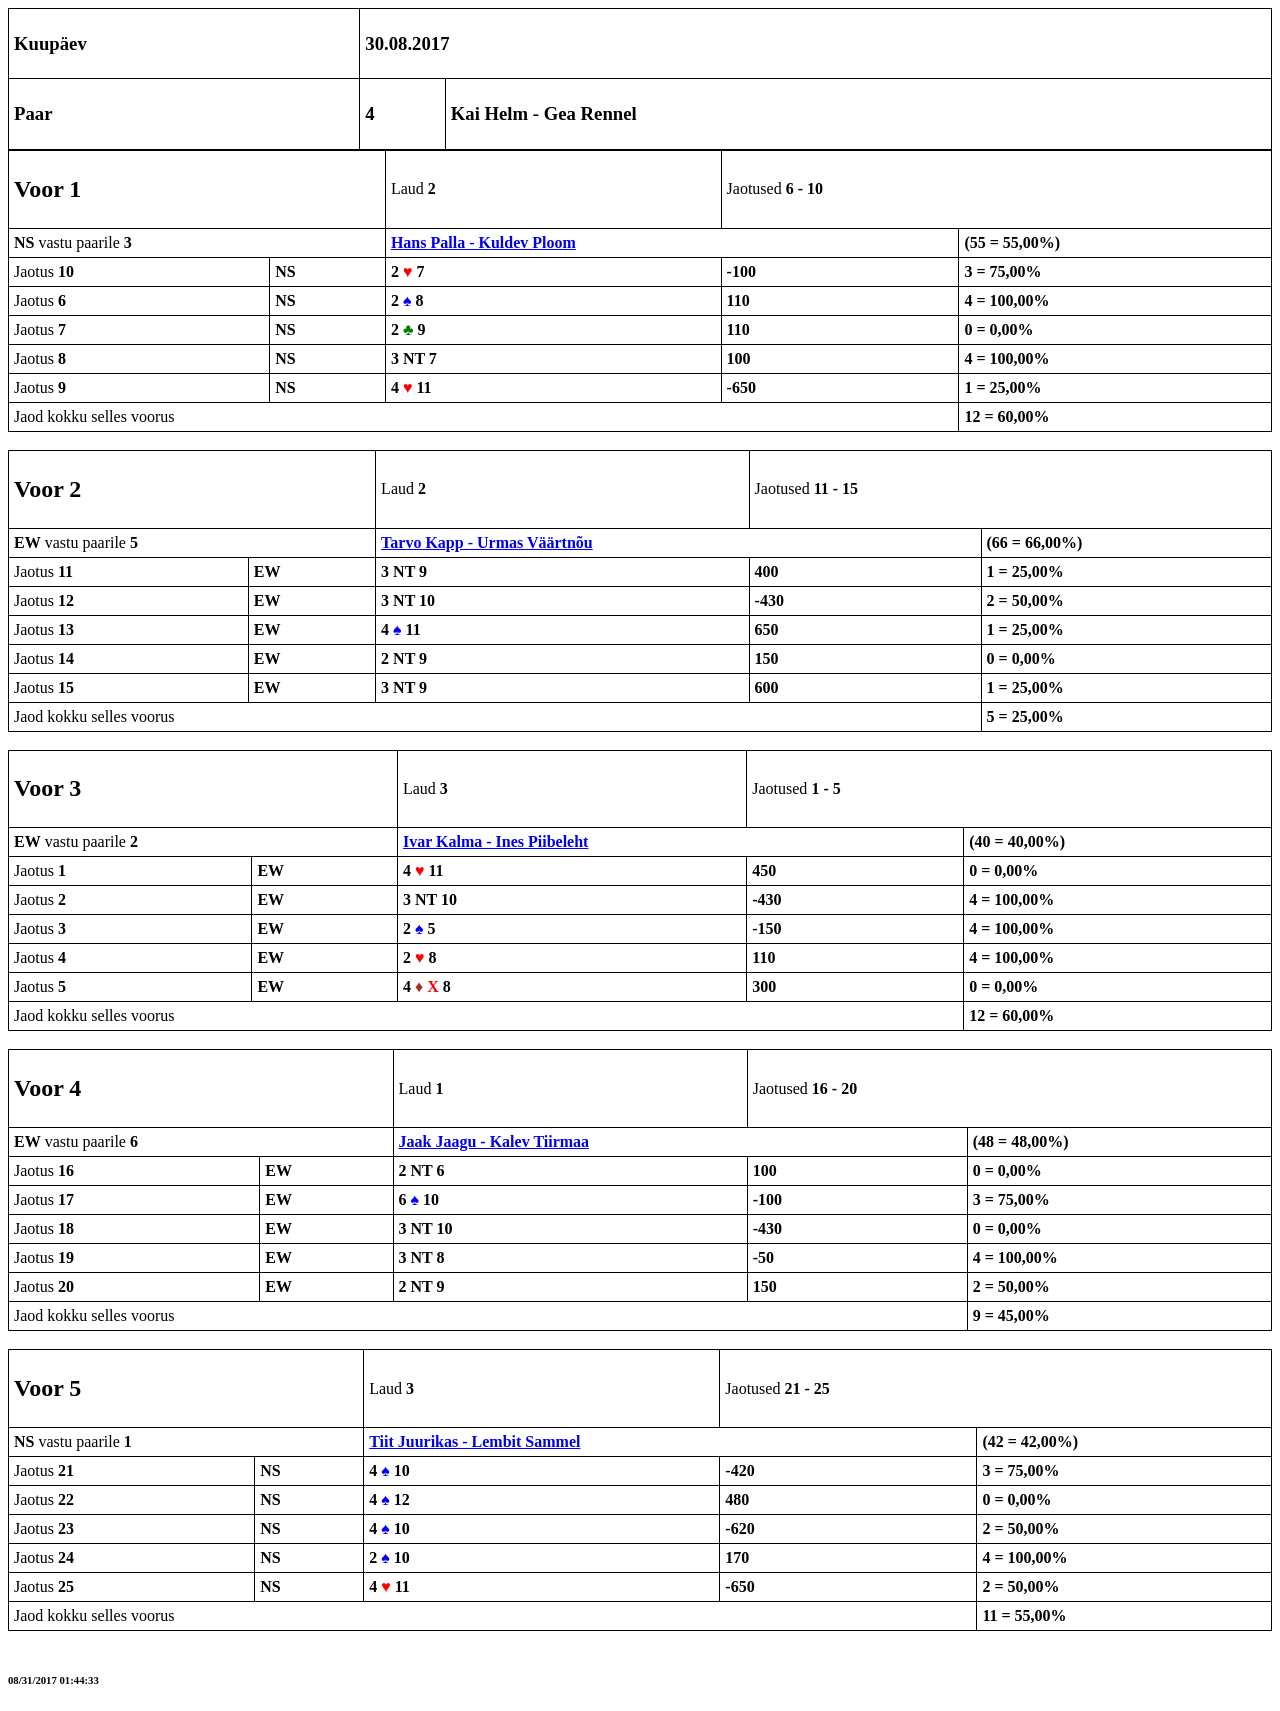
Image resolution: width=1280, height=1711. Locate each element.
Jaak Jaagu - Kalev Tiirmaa (494, 1141)
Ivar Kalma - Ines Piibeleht (495, 841)
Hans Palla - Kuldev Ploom (483, 242)
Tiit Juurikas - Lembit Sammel (474, 1441)
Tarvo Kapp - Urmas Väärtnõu (487, 542)
